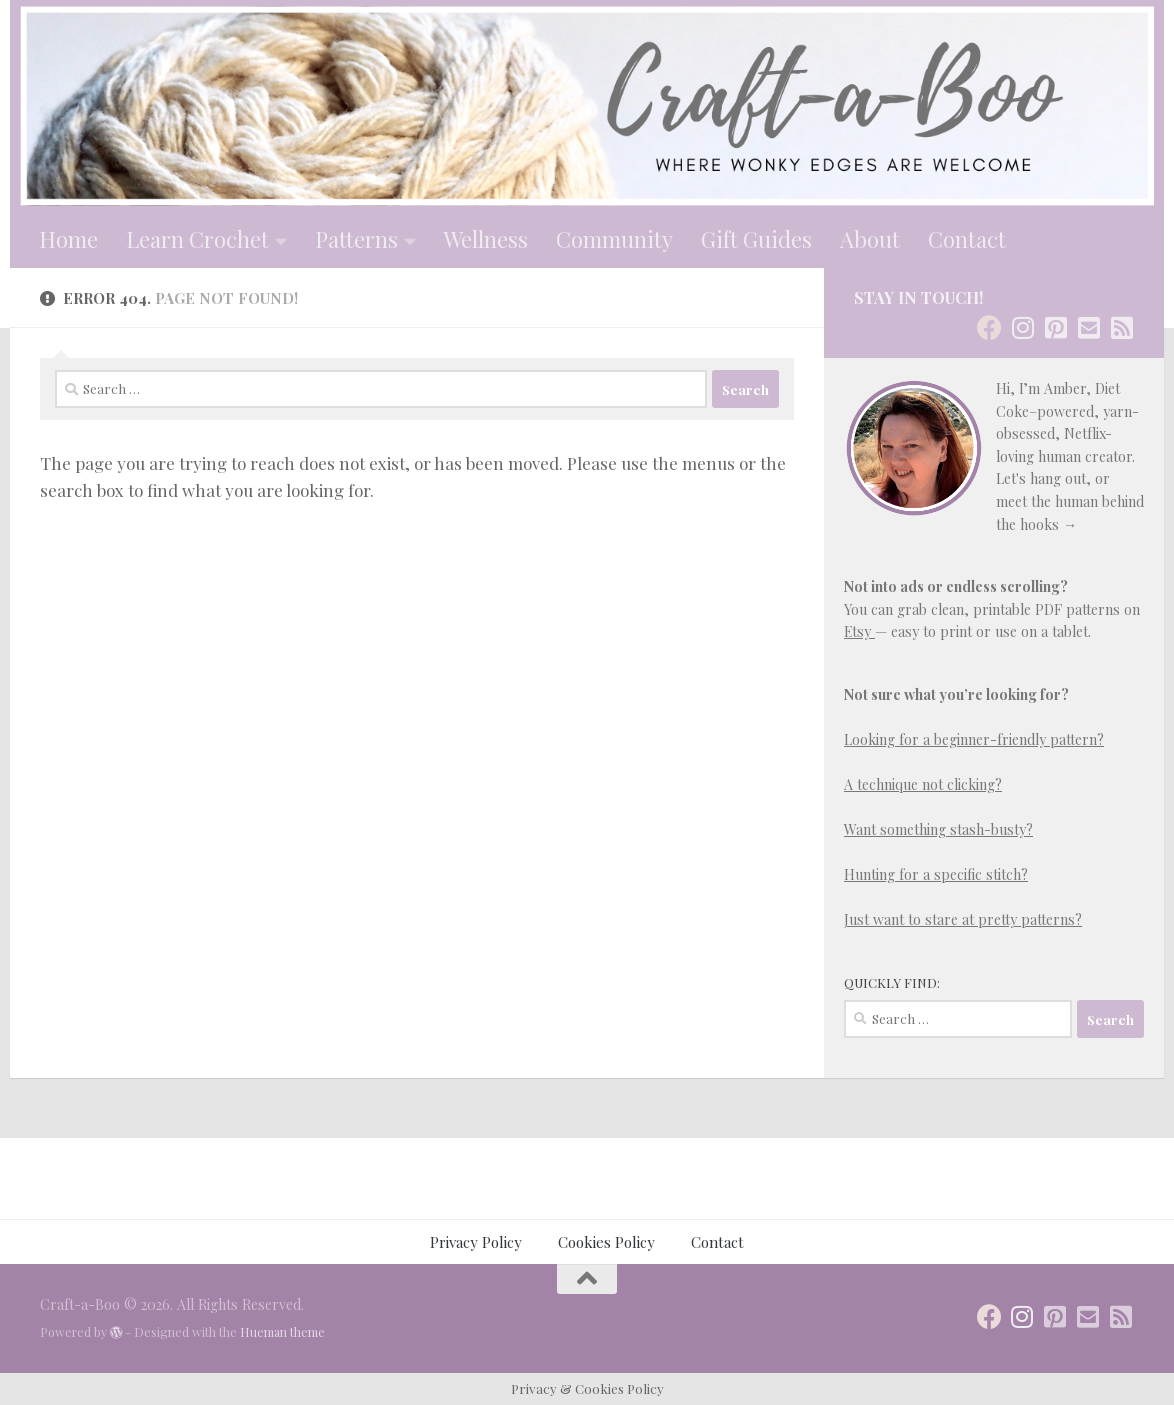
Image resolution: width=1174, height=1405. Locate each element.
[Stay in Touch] (989, 327)
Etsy (859, 631)
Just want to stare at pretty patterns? (963, 919)
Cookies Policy (606, 1242)
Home (68, 239)
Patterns (356, 239)
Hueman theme (282, 1332)
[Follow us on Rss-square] (1121, 327)
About (870, 239)
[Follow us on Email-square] (1088, 327)
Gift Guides (756, 239)
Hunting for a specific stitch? (936, 874)
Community (614, 239)
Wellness (486, 239)
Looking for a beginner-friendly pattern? (974, 739)
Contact (967, 239)
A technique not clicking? (923, 784)
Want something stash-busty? (938, 829)
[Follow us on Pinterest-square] (1055, 327)
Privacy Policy (476, 1242)
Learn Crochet (197, 239)
